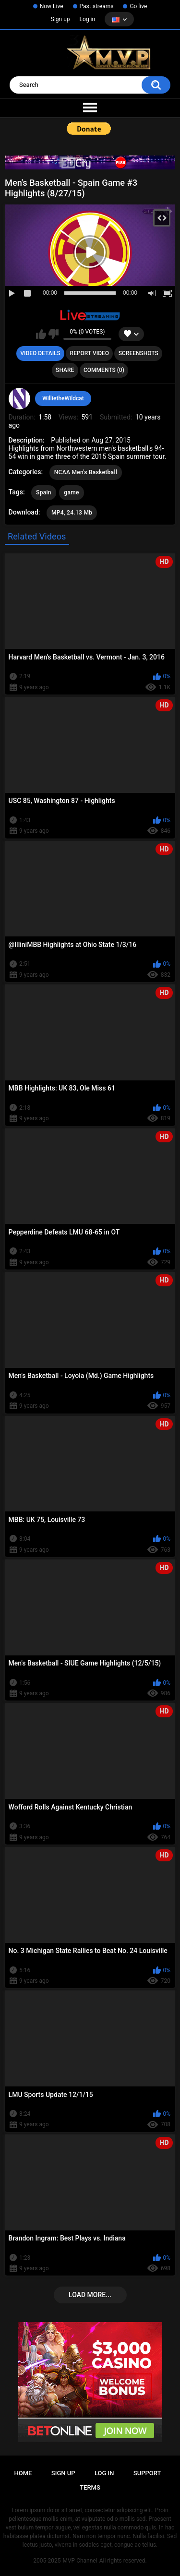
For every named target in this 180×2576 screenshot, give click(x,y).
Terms (90, 2487)
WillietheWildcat (63, 398)
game (71, 492)
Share (65, 370)
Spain (43, 492)
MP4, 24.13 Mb (71, 512)
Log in (88, 19)
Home (23, 2473)
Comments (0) (104, 370)
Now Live (51, 6)
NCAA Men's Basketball (85, 472)
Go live (138, 6)
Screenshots (138, 353)
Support (147, 2473)
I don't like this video (53, 334)
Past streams (97, 6)
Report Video (89, 353)
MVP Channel (79, 2560)
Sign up (60, 19)
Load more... (90, 2295)
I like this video (41, 334)
